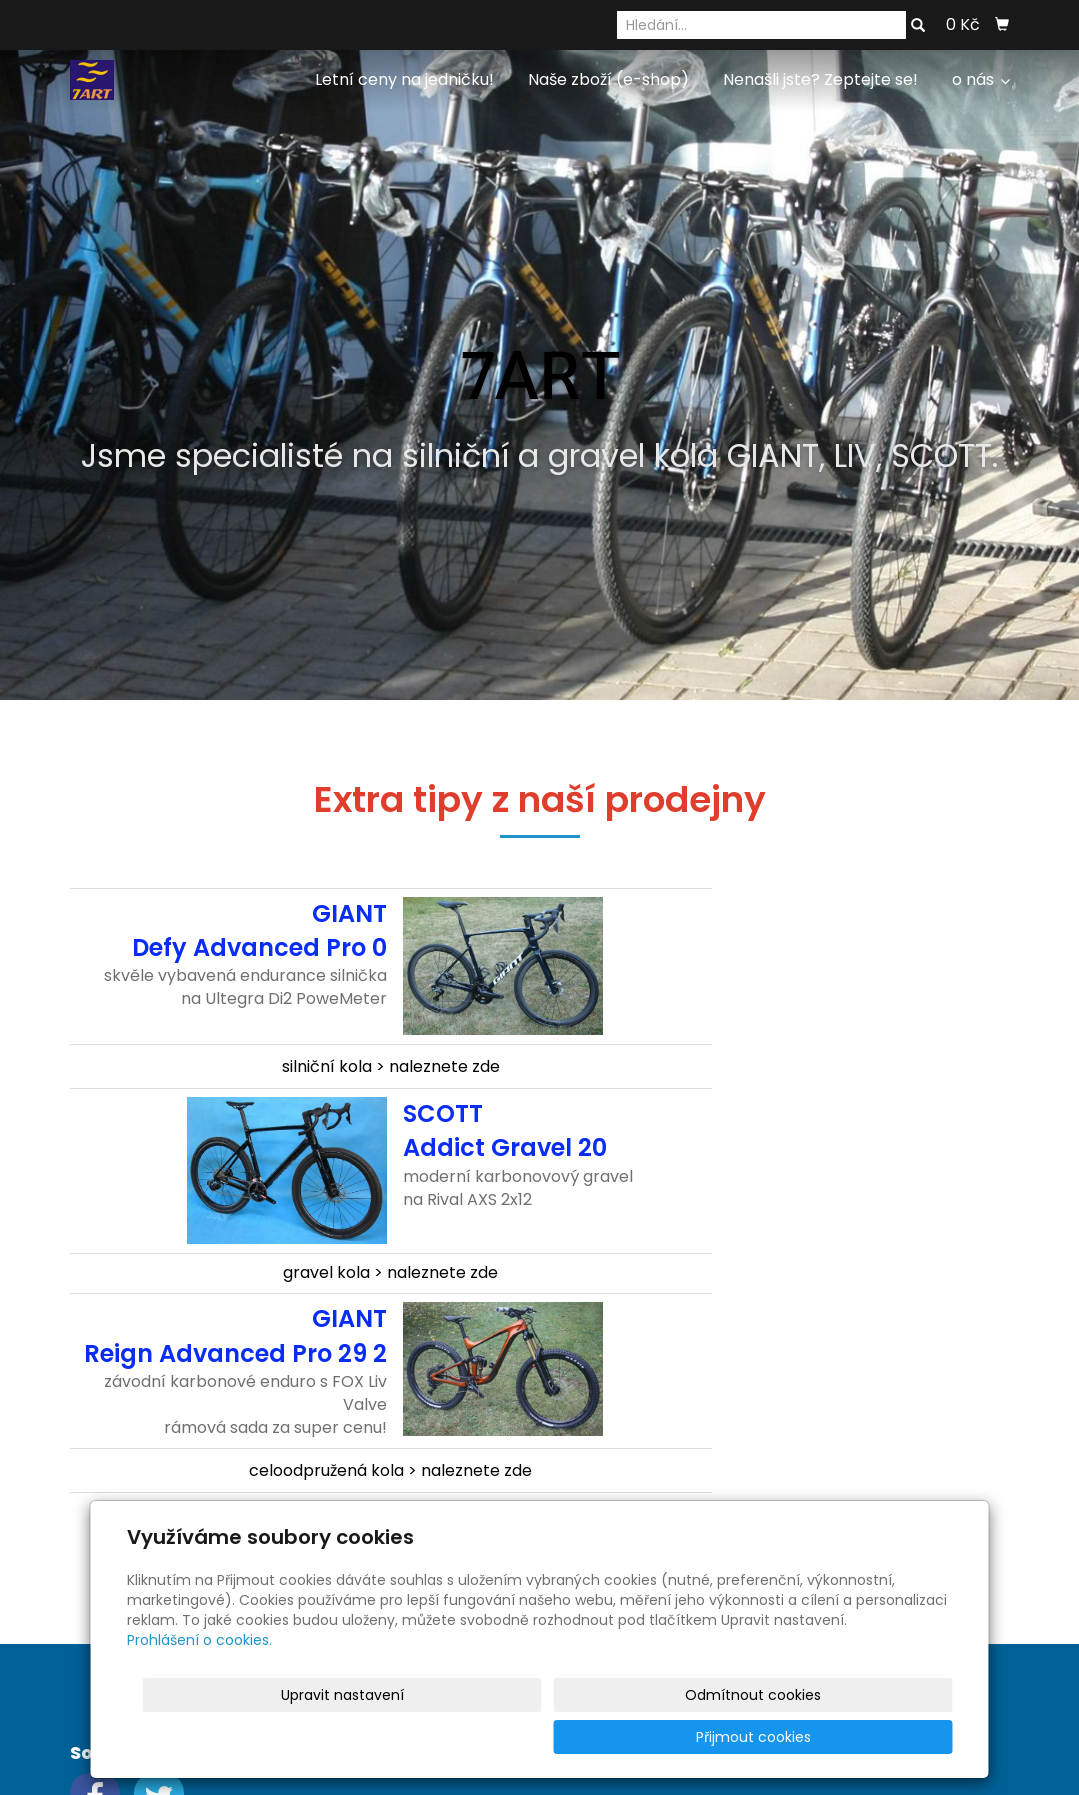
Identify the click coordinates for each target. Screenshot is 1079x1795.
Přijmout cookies (876, 1737)
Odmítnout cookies (716, 1737)
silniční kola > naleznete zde (391, 1066)
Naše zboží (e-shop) (608, 79)
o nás (981, 79)
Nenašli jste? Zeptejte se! (820, 79)
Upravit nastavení (546, 1737)
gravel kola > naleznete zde (390, 1272)
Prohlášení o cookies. (199, 1682)
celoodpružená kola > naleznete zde (390, 1470)
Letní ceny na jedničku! (404, 79)
